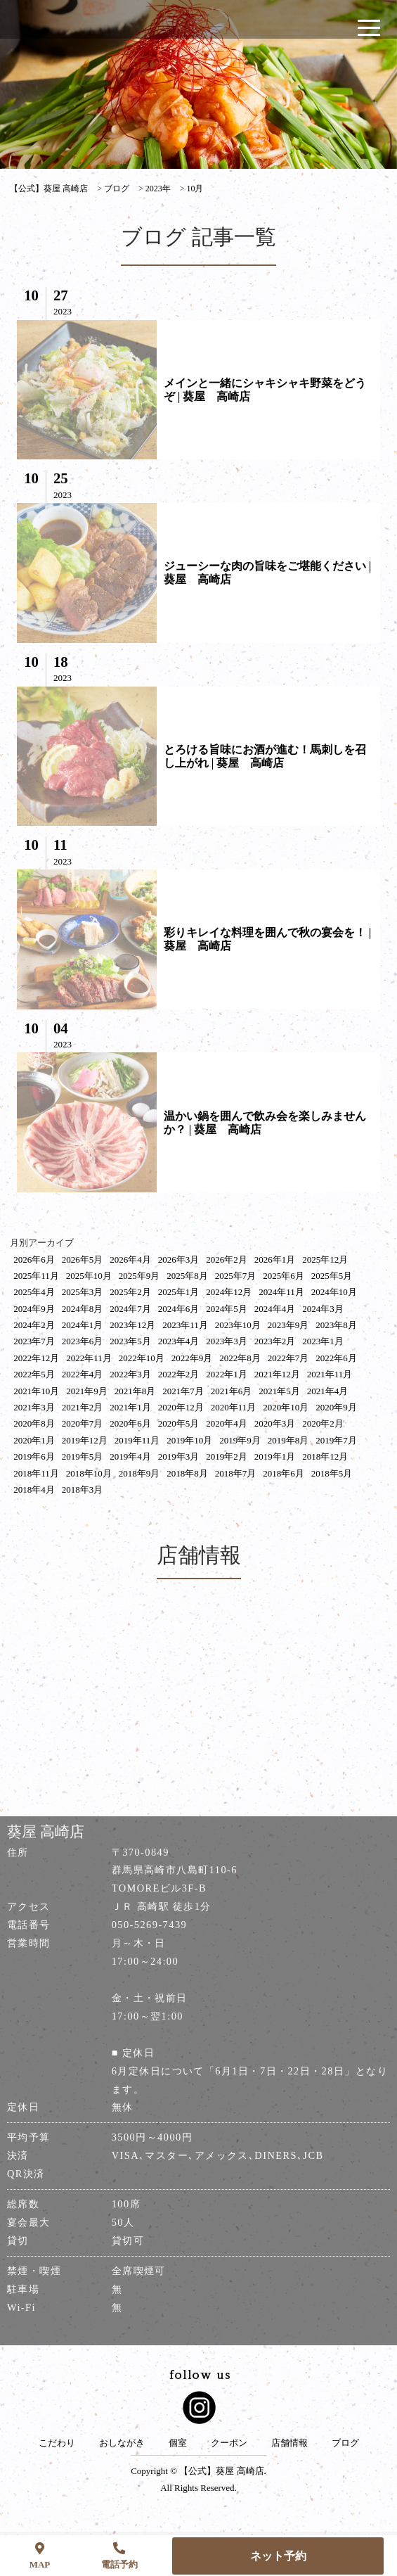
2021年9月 (87, 1391)
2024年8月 (82, 1308)
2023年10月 (238, 1325)
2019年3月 (179, 1456)
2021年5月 (279, 1391)
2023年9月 (288, 1325)
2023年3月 (226, 1341)
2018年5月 (332, 1473)
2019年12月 (85, 1440)
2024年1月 (82, 1325)
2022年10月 (141, 1358)
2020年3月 (275, 1423)
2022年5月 (34, 1374)
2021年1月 (130, 1407)
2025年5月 (332, 1275)
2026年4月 (130, 1259)
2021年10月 (36, 1391)
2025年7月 (235, 1275)
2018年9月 (139, 1473)
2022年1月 (226, 1374)
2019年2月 (226, 1456)
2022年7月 (288, 1358)
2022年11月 (89, 1358)
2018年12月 (325, 1456)
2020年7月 (82, 1423)
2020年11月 (233, 1407)
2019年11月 (137, 1440)
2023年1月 (323, 1341)
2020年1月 (34, 1440)
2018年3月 (82, 1489)
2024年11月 (281, 1292)
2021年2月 (82, 1407)
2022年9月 (192, 1358)
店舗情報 (289, 2443)
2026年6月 (34, 1259)
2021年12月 (277, 1374)
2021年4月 (328, 1391)
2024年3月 (323, 1308)
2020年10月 (285, 1407)
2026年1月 (275, 1259)
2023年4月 (179, 1341)
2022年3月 (130, 1374)
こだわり (57, 2443)
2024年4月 (275, 1308)
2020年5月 (179, 1423)
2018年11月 (36, 1473)
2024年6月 (179, 1308)
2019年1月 (275, 1456)
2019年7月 (336, 1440)
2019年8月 (288, 1440)
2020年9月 (336, 1407)
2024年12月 (229, 1292)
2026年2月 (226, 1259)
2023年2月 (275, 1341)
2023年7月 (34, 1341)
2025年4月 (34, 1292)
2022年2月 (179, 1374)
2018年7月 (235, 1473)
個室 (178, 2443)
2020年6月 (130, 1423)
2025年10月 (89, 1275)
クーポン (229, 2443)
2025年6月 (283, 1275)
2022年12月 (36, 1358)
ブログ (345, 2443)
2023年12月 (132, 1325)
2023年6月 (82, 1341)
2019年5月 (82, 1456)
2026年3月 (179, 1259)
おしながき (122, 2443)
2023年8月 (336, 1325)
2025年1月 (179, 1292)
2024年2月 (34, 1325)
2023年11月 (185, 1325)
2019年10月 (189, 1440)
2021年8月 (135, 1391)
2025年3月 (82, 1292)
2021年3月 (34, 1407)
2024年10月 (334, 1292)
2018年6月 (283, 1473)
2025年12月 (325, 1259)
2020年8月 (34, 1423)
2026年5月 (82, 1259)
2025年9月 (139, 1275)
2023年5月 (130, 1341)
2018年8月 (187, 1473)
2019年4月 (130, 1456)
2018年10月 (89, 1473)
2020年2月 (323, 1423)
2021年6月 (231, 1391)
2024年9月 (34, 1308)
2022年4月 (82, 1374)
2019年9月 (240, 1440)
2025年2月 (130, 1292)
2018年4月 (34, 1489)
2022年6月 (336, 1358)
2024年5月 (226, 1308)
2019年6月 (34, 1456)
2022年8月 (240, 1358)
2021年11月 (330, 1374)
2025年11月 (36, 1275)
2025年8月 (187, 1275)
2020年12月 (181, 1407)
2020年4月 (226, 1423)
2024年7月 (130, 1308)
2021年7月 (183, 1391)
